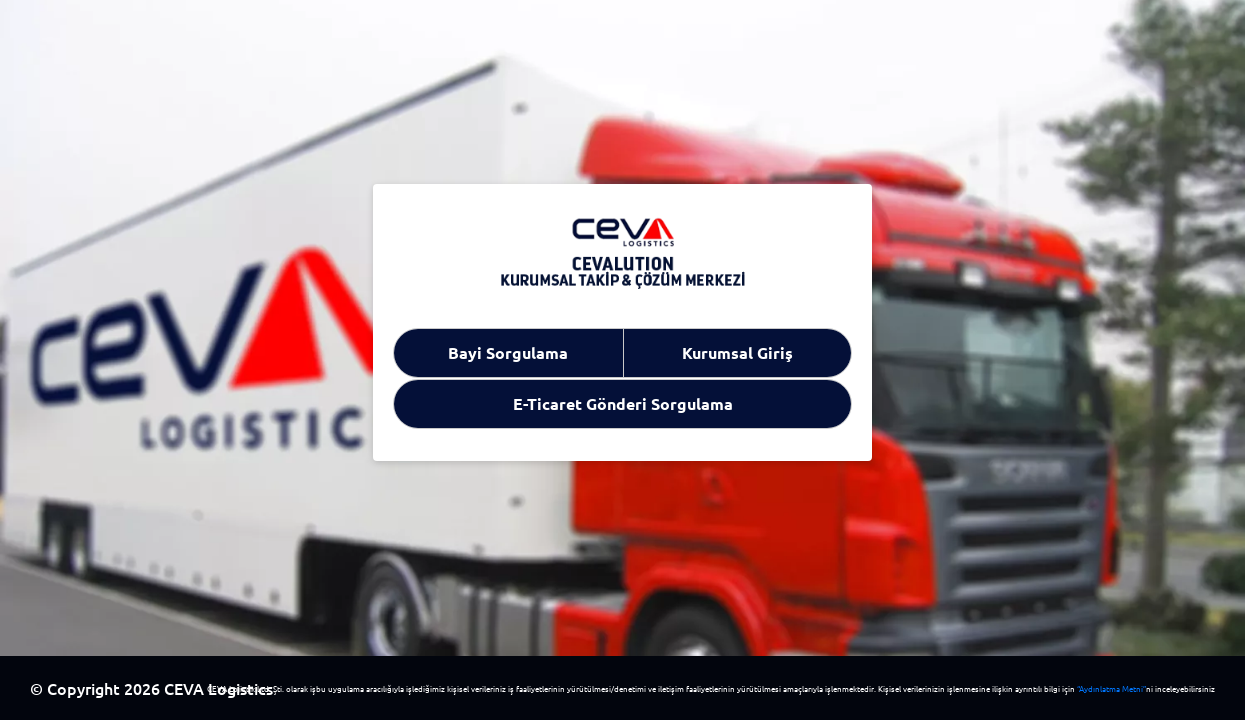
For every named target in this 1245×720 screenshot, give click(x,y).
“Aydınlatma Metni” (1111, 688)
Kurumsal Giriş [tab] (737, 352)
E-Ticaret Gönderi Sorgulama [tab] (623, 403)
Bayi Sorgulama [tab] (508, 352)
